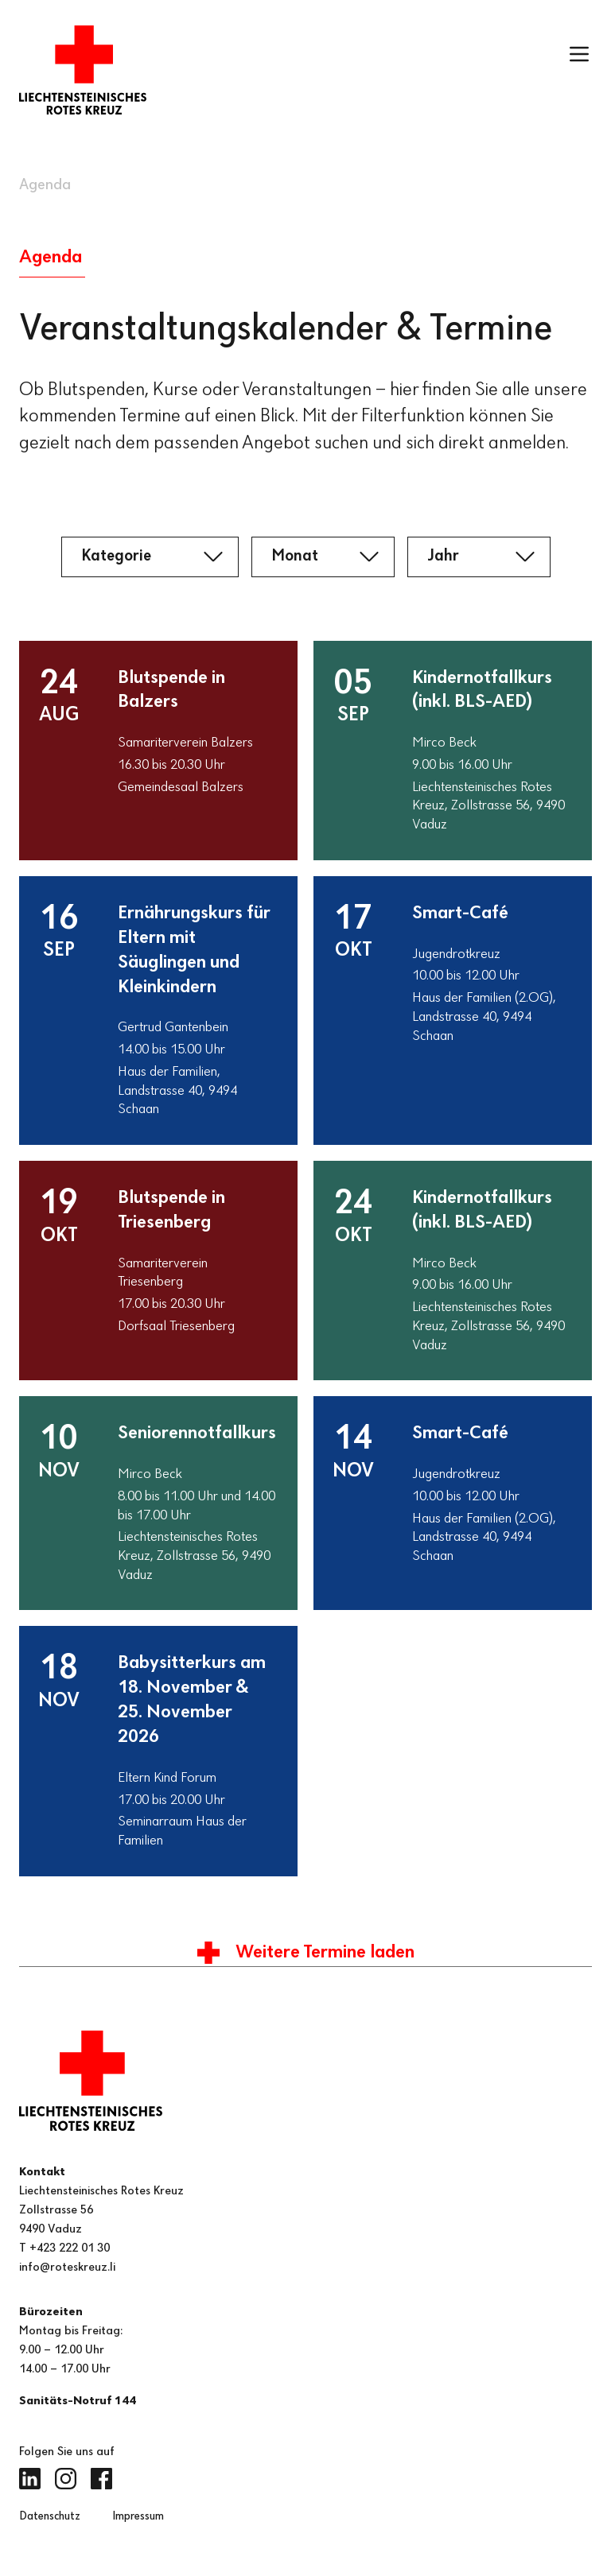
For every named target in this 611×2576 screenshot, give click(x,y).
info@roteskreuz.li (67, 2267)
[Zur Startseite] (82, 69)
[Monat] (323, 556)
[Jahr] (479, 556)
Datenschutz (49, 2517)
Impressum (138, 2517)
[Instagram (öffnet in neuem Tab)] (65, 2478)
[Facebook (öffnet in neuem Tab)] (101, 2478)
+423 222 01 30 (69, 2248)
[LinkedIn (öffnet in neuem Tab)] (30, 2478)
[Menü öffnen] (579, 54)
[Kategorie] (150, 556)
